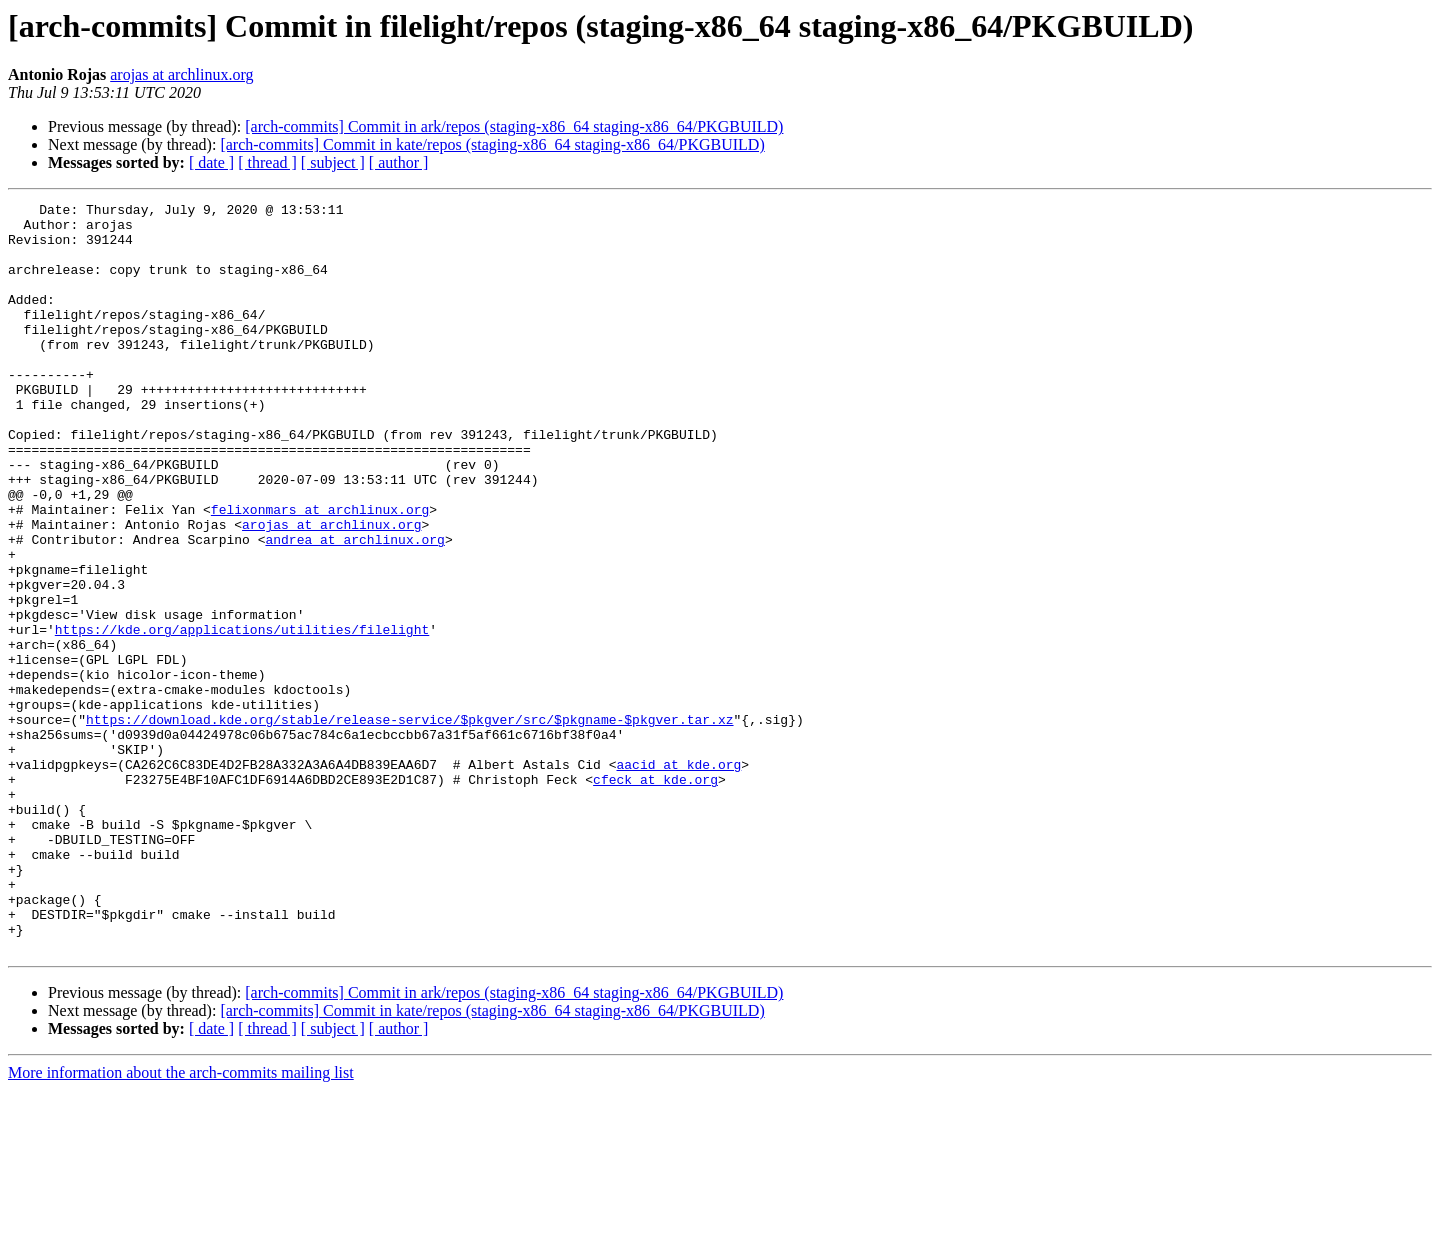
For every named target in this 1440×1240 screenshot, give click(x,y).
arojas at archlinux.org (181, 74)
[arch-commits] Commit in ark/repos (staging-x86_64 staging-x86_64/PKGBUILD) (514, 126)
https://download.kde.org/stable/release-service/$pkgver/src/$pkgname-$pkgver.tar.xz (409, 824)
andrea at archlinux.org (354, 608)
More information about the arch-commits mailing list (181, 1222)
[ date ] (211, 162)
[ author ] (399, 162)
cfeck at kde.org (655, 896)
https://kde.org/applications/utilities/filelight (242, 716)
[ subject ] (333, 162)
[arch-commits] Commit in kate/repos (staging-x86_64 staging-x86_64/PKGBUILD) (492, 144)
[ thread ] (267, 162)
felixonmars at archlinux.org (320, 572)
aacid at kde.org (678, 878)
